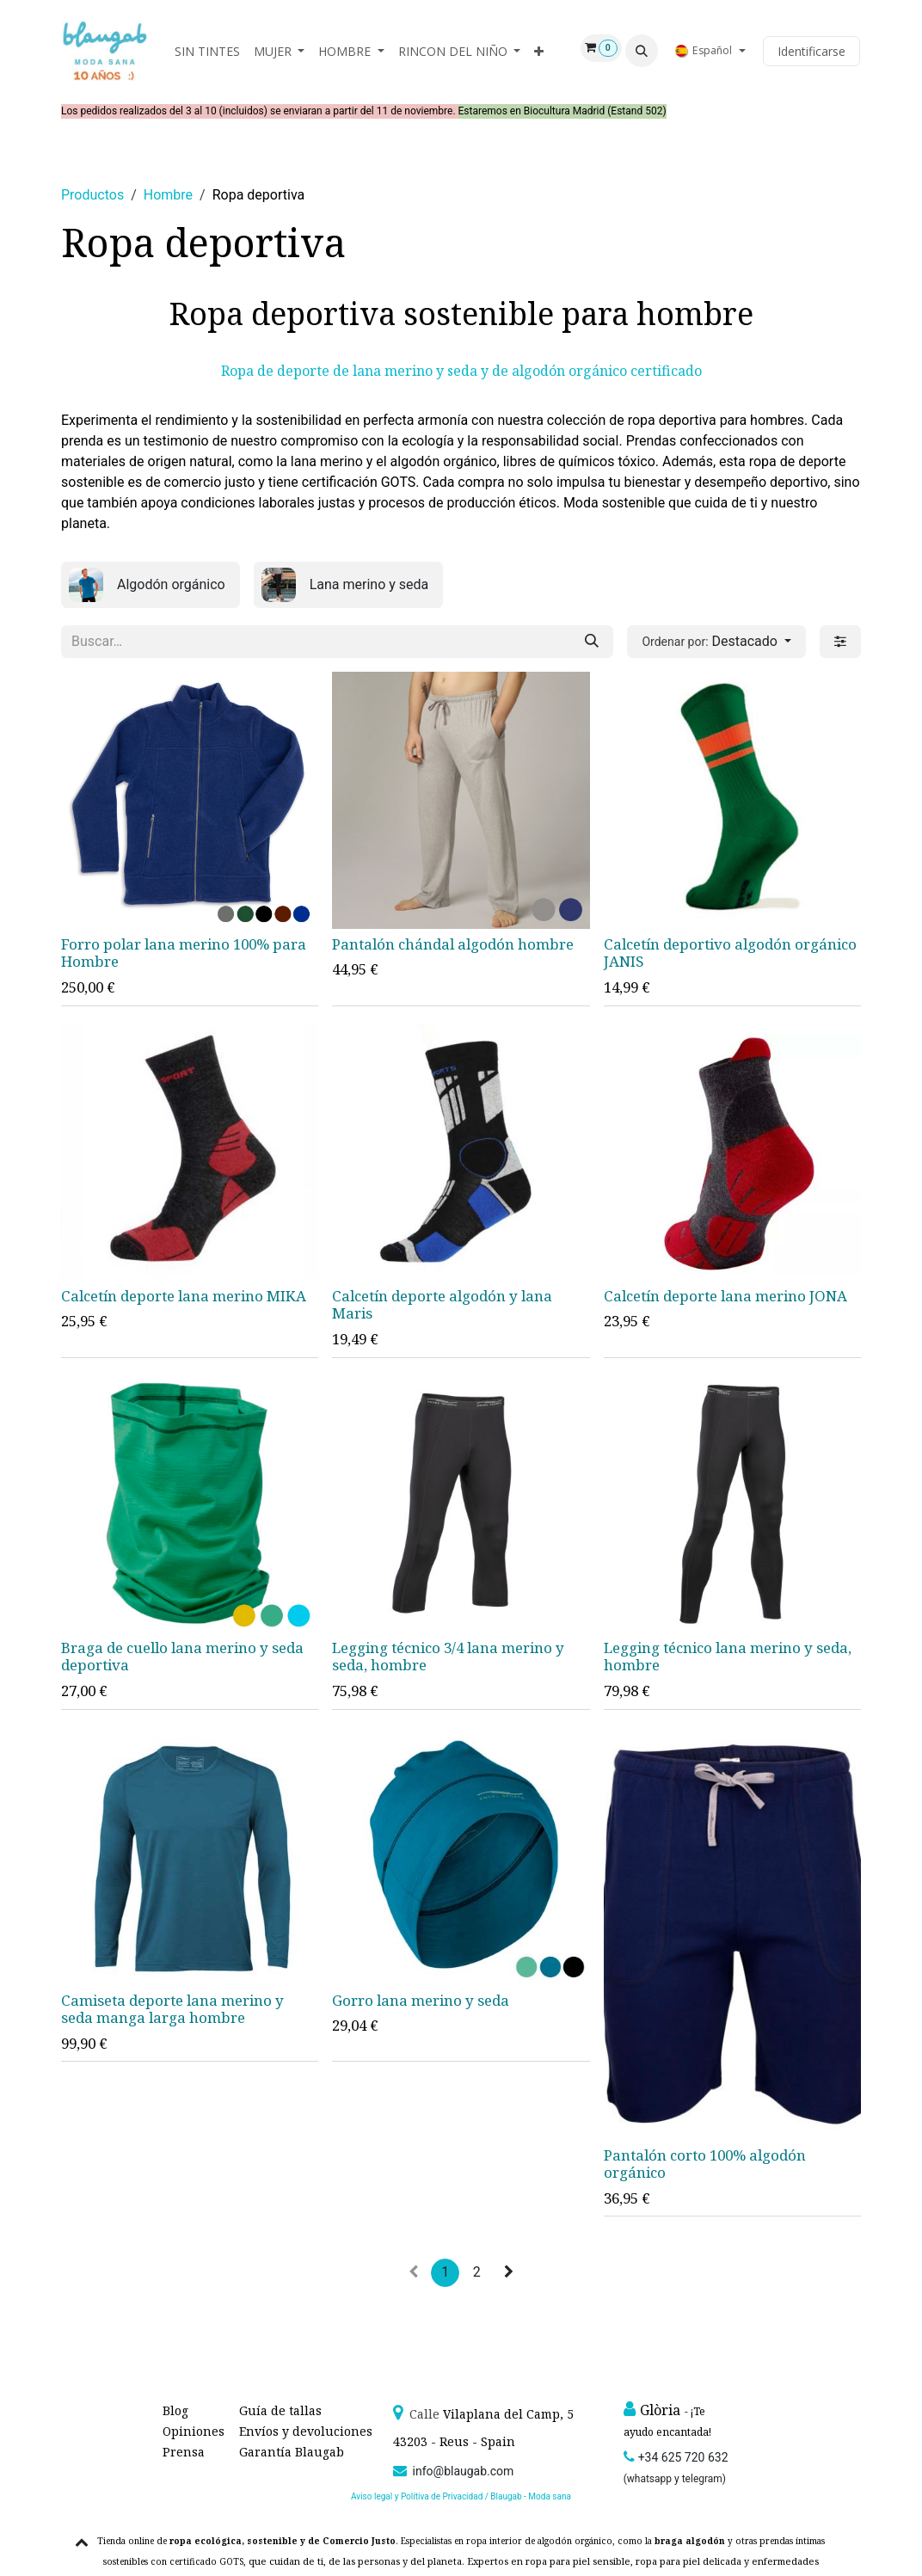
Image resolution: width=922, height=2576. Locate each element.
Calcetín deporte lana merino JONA (725, 1296)
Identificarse (811, 51)
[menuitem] (207, 51)
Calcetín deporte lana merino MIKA (183, 1296)
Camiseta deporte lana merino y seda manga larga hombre (172, 2008)
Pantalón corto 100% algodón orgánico (705, 2163)
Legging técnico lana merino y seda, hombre (727, 1656)
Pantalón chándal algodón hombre (453, 945)
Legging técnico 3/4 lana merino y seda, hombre (448, 1656)
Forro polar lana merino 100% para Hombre (183, 953)
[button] (641, 50)
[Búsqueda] (591, 641)
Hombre (168, 195)
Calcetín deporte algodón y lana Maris (442, 1305)
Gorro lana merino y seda (420, 2000)
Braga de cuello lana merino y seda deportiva (182, 1656)
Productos (92, 195)
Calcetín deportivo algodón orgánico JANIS (730, 953)
